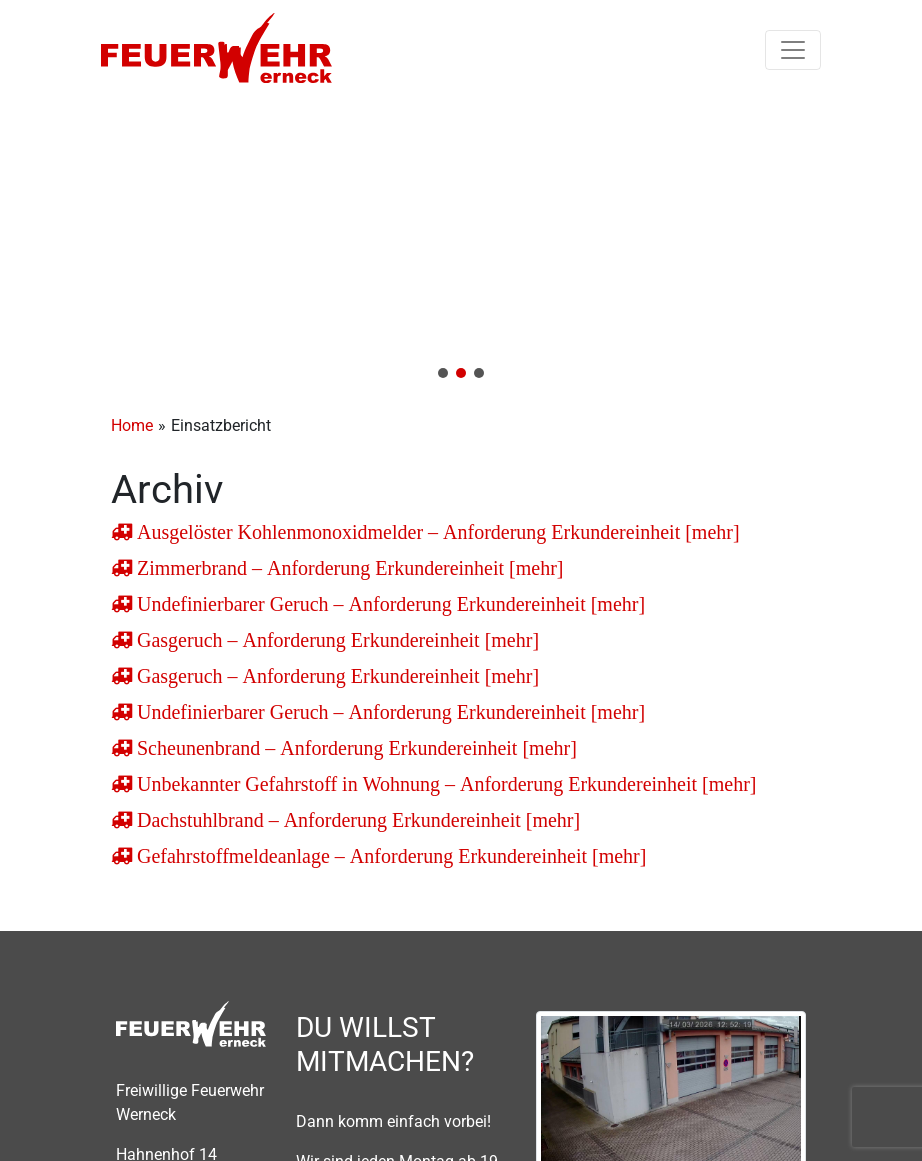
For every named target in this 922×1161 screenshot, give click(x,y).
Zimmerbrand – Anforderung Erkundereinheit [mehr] (348, 568)
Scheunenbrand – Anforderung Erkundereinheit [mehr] (354, 748)
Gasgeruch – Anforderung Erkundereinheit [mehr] (335, 640)
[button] (461, 246)
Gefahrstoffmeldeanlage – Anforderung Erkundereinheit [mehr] (389, 856)
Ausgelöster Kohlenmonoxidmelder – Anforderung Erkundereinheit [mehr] (436, 532)
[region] (461, 246)
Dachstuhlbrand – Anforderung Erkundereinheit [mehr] (356, 820)
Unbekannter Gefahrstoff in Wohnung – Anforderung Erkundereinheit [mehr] (444, 784)
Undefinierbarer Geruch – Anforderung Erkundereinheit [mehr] (388, 604)
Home (132, 425)
